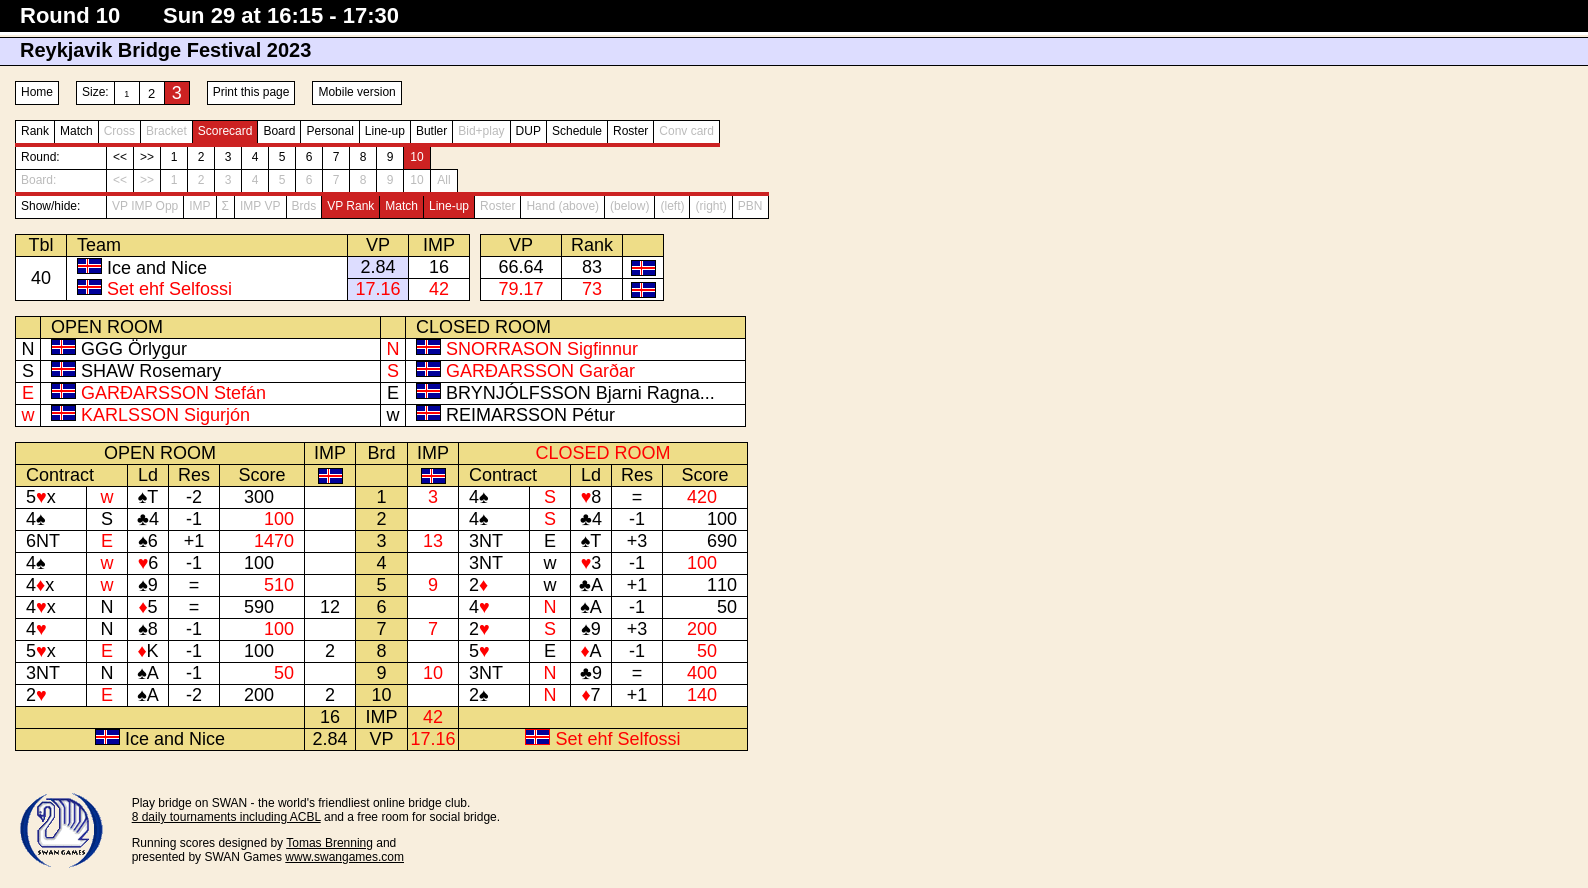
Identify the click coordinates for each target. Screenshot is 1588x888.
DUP (528, 131)
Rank (35, 131)
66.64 (520, 267)
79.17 (520, 289)
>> (147, 157)
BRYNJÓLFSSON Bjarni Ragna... (580, 393)
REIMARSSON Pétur (530, 415)
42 (439, 289)
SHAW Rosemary (151, 371)
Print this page (251, 92)
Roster (630, 131)
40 (41, 278)
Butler (431, 131)
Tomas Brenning (329, 843)
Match (76, 131)
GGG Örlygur (134, 349)
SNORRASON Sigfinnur (542, 349)
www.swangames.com (344, 857)
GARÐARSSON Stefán (173, 393)
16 (439, 267)
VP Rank (350, 206)
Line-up (385, 131)
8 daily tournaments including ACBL (226, 817)
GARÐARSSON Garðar (540, 371)
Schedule (577, 131)
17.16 (377, 289)
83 (592, 267)
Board (279, 131)
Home (37, 92)
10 (416, 157)
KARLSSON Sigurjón (165, 415)
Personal (329, 131)
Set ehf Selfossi (169, 289)
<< (120, 157)
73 (592, 289)
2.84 (377, 267)
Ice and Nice (157, 268)
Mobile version (356, 92)
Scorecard (225, 131)
